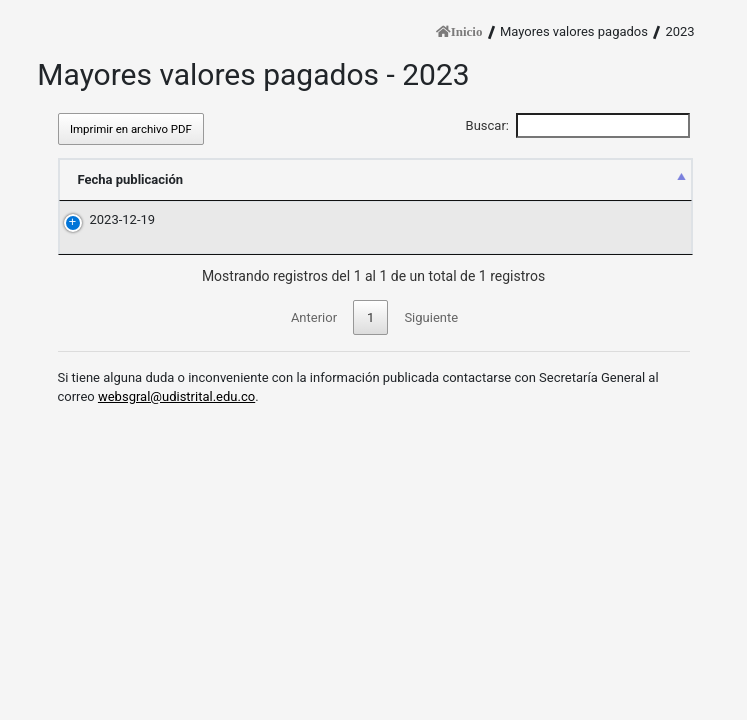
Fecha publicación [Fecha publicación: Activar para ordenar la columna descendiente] (131, 179)
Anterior (314, 317)
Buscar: (578, 126)
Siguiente (431, 317)
